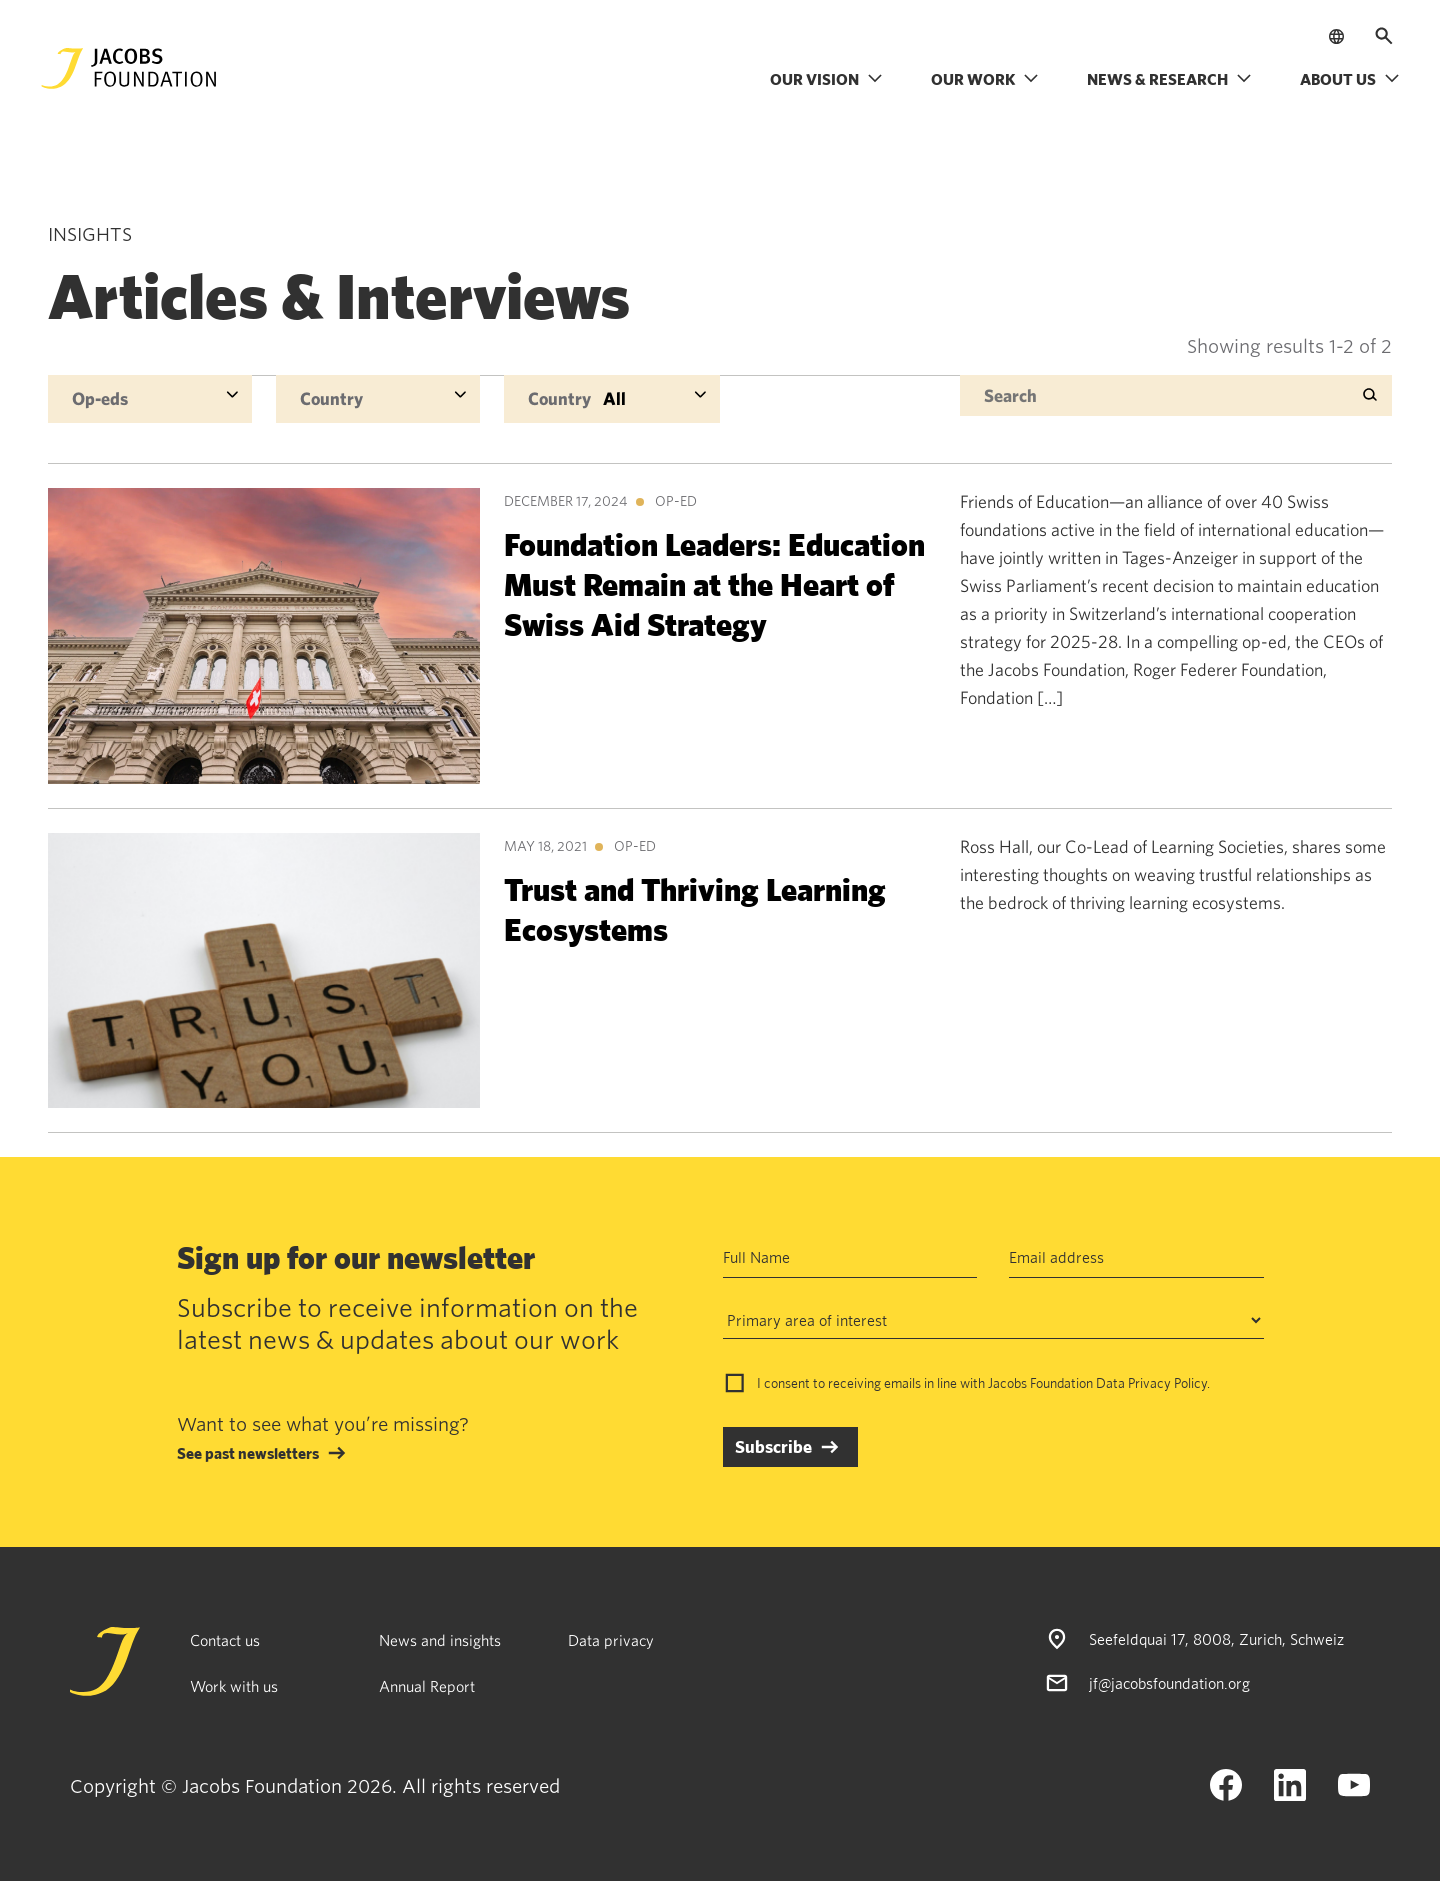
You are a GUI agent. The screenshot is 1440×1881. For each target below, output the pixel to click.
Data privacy (611, 1640)
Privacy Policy (1167, 1383)
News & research (1169, 79)
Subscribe (773, 1446)
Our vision (826, 79)
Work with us (234, 1686)
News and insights (440, 1640)
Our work (985, 79)
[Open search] (1384, 36)
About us (1350, 79)
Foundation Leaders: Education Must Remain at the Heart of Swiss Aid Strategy (714, 583)
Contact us (225, 1640)
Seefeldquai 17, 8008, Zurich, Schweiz (1216, 1639)
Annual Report (427, 1686)
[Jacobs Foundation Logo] (129, 68)
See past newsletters (248, 1453)
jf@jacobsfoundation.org (1169, 1683)
